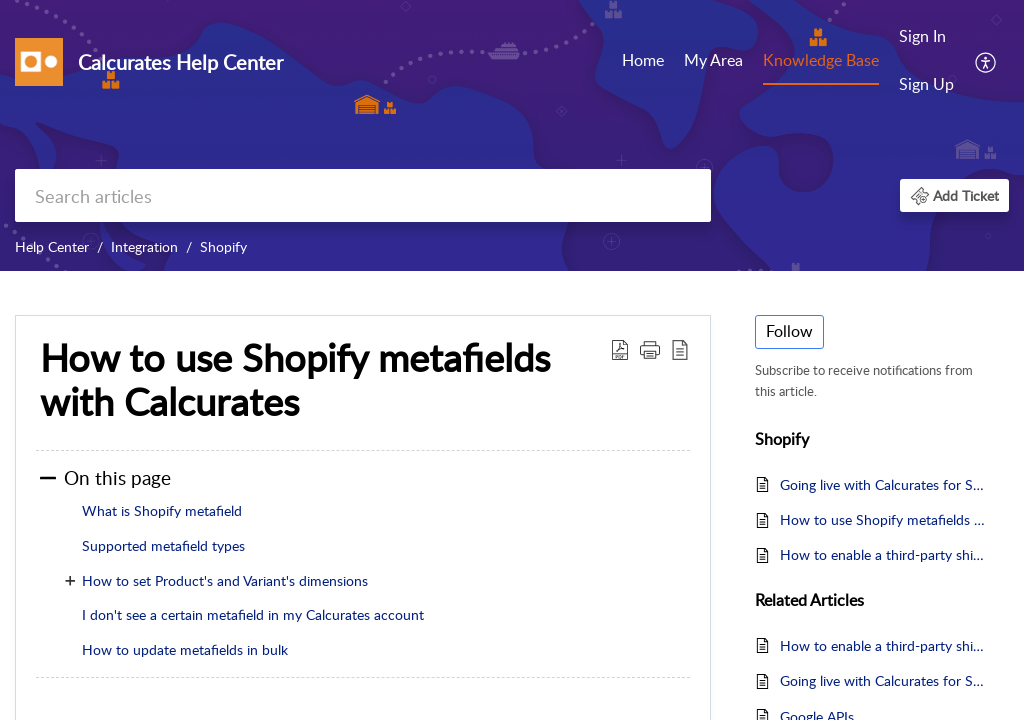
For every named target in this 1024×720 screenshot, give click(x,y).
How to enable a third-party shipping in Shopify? (884, 554)
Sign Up (926, 84)
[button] (986, 61)
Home (643, 60)
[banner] (512, 135)
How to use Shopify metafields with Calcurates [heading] (295, 380)
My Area (713, 60)
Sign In (922, 36)
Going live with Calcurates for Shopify (884, 484)
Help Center (52, 246)
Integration (144, 246)
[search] (363, 195)
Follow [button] (789, 331)
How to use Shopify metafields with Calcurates (884, 519)
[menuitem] (643, 62)
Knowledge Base (821, 60)
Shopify (223, 246)
